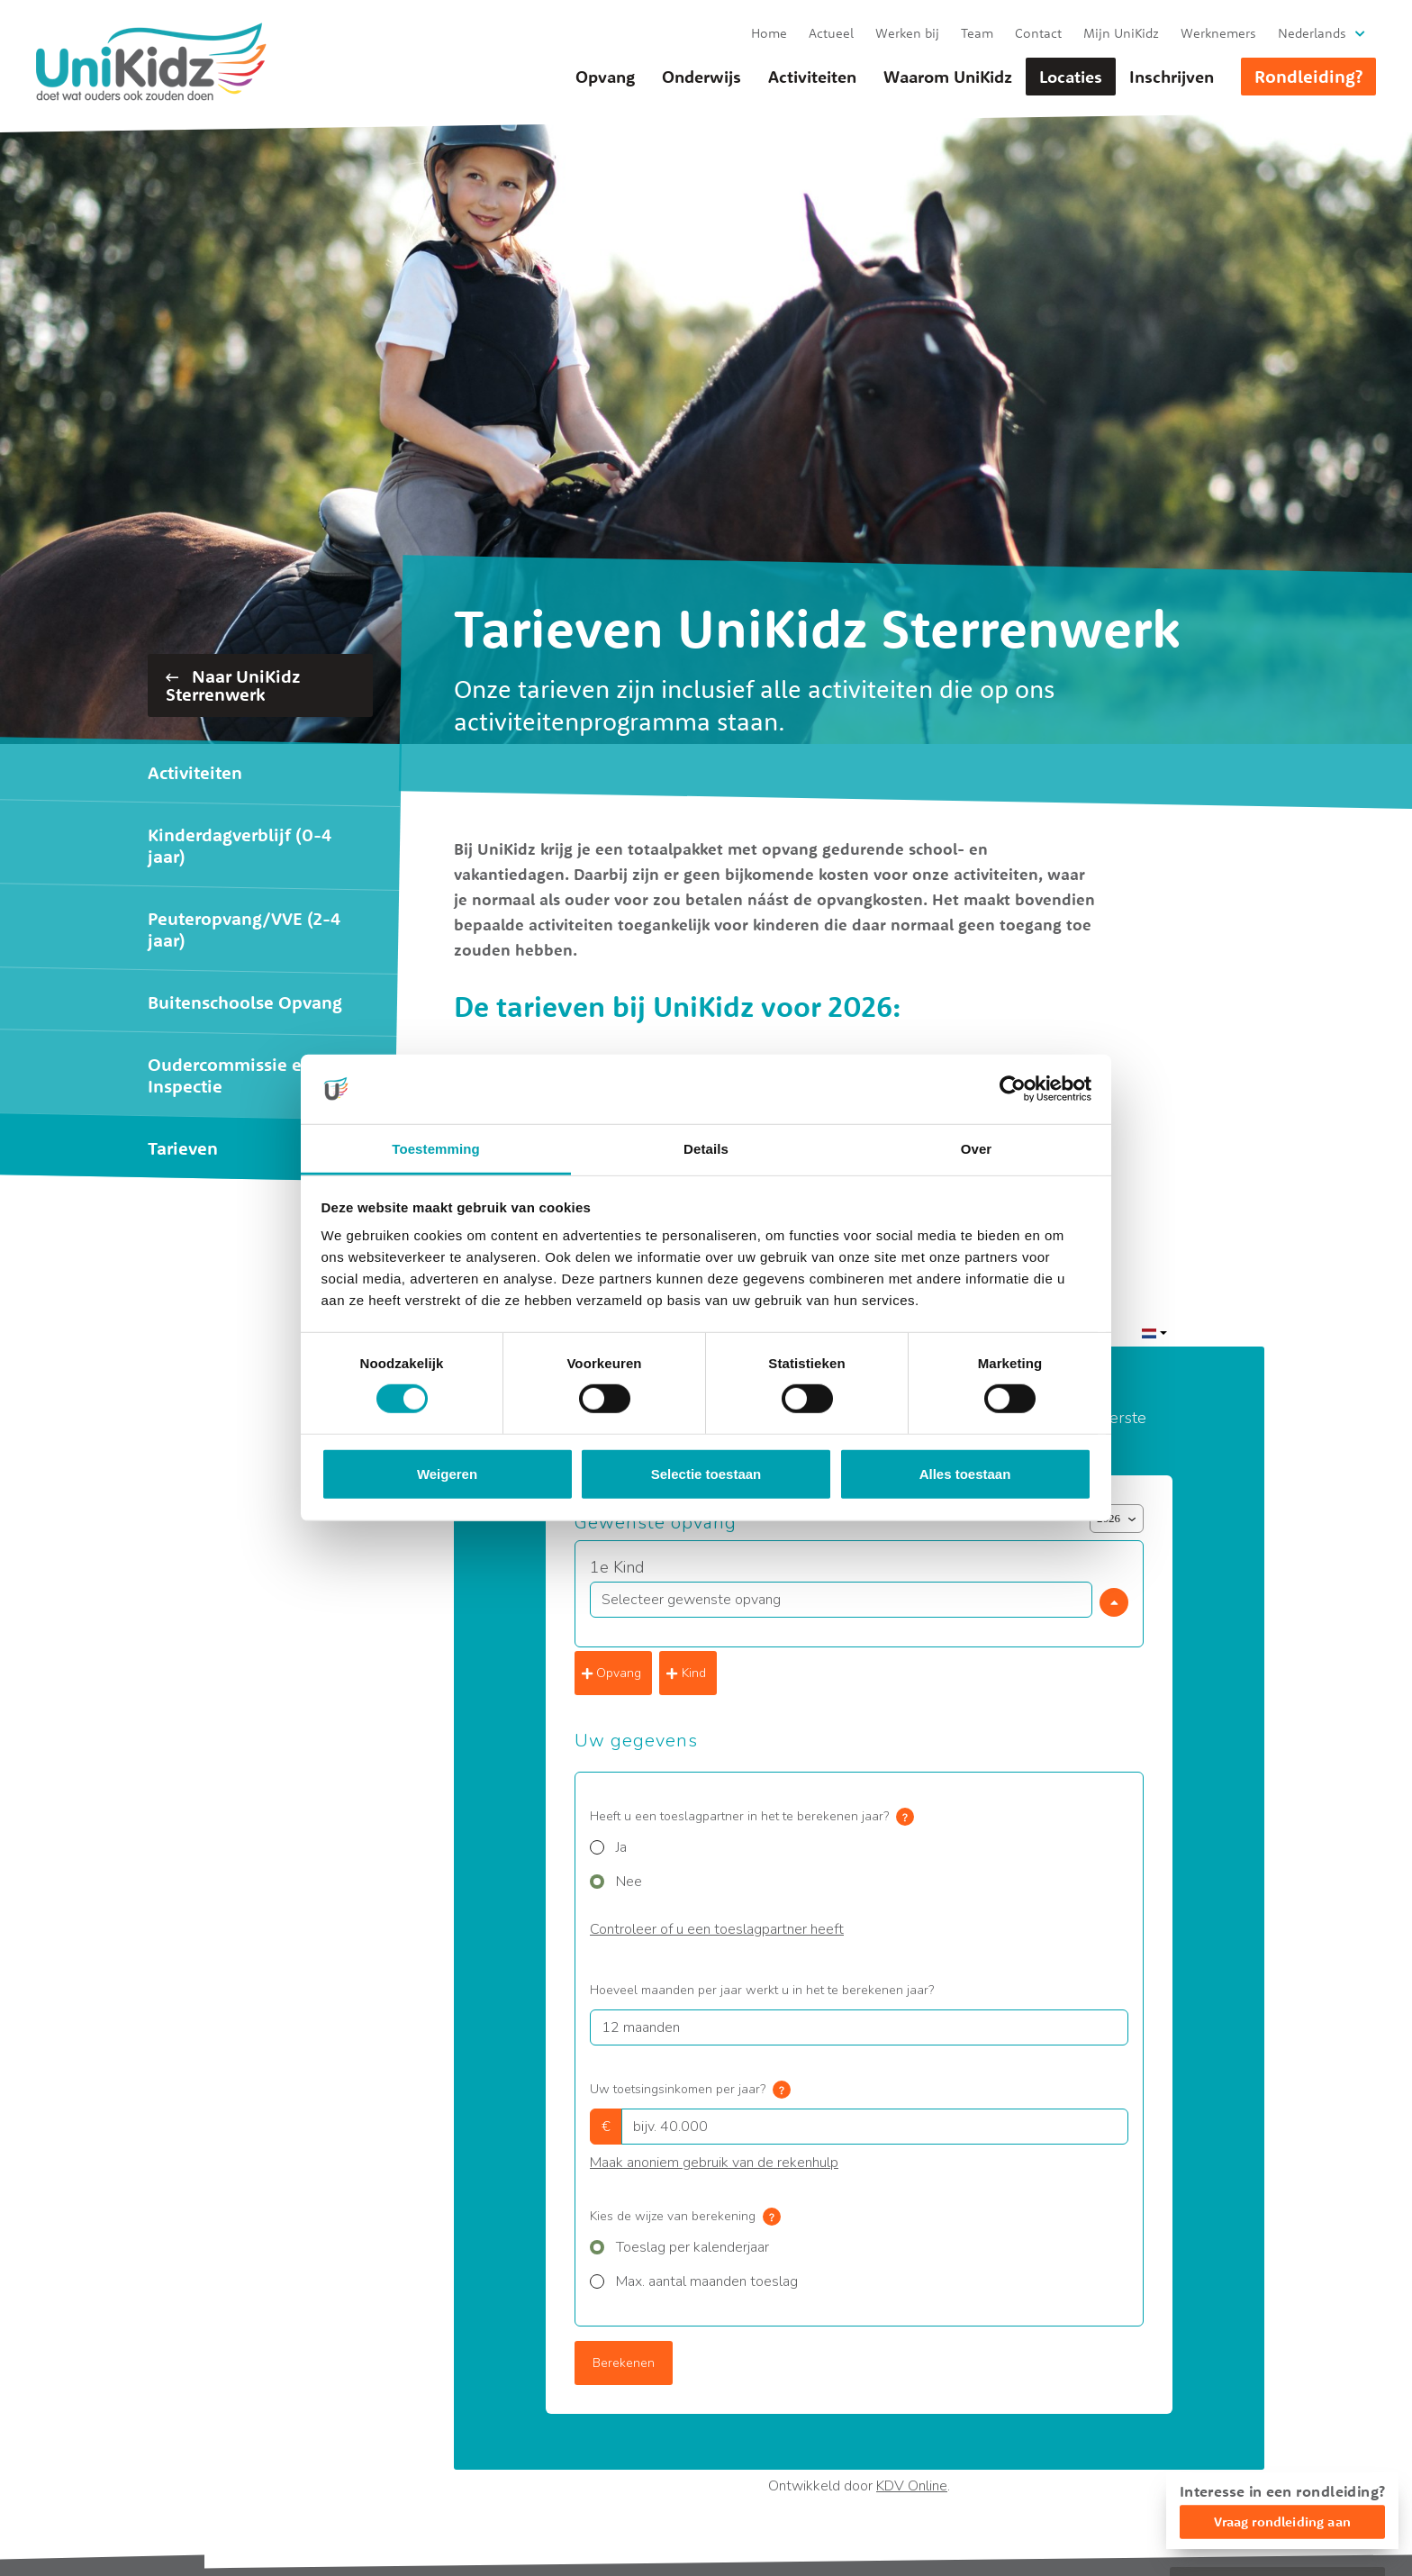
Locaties (1070, 76)
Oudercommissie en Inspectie (230, 1075)
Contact (1038, 32)
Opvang (605, 76)
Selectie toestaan (706, 1474)
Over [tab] (976, 1148)
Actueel (831, 32)
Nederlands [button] (1312, 32)
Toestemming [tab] (436, 1148)
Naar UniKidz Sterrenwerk (233, 685)
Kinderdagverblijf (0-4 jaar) (239, 845)
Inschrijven (1171, 76)
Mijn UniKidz (1121, 32)
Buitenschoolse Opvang (245, 1002)
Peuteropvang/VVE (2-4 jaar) (244, 929)
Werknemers (1218, 32)
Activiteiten (812, 76)
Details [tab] (706, 1148)
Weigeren (447, 1474)
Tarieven (183, 1148)
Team (977, 32)
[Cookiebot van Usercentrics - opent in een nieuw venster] (1012, 1088)
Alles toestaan (965, 1474)
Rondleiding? (1308, 76)
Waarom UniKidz (947, 76)
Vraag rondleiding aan (1282, 2521)
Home (769, 32)
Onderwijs (701, 76)
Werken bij (907, 32)
